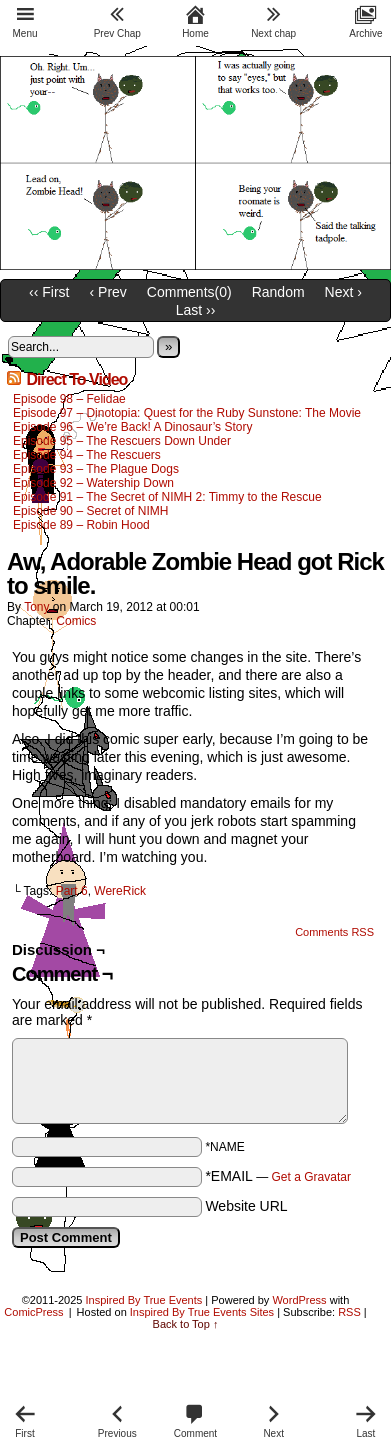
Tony (36, 607)
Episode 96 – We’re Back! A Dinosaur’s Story (132, 427)
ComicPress (33, 1312)
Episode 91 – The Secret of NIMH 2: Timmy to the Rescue (167, 497)
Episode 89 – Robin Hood (81, 525)
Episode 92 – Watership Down (93, 483)
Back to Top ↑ (186, 1324)
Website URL (246, 1206)
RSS (349, 1312)
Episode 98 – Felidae (69, 399)
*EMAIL (278, 1176)
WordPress (299, 1300)
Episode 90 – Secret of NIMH (90, 511)
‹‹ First (49, 292)
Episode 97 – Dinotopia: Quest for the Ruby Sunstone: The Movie (187, 413)
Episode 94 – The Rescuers (87, 455)
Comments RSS (334, 932)
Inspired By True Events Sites (202, 1312)
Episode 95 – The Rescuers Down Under (122, 441)
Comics (76, 621)
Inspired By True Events (144, 1300)
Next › (343, 292)
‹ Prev (108, 292)
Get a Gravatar (311, 1177)
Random (278, 292)
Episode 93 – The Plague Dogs (96, 469)
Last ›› (196, 310)
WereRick (120, 891)
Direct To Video (76, 379)
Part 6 (72, 891)
